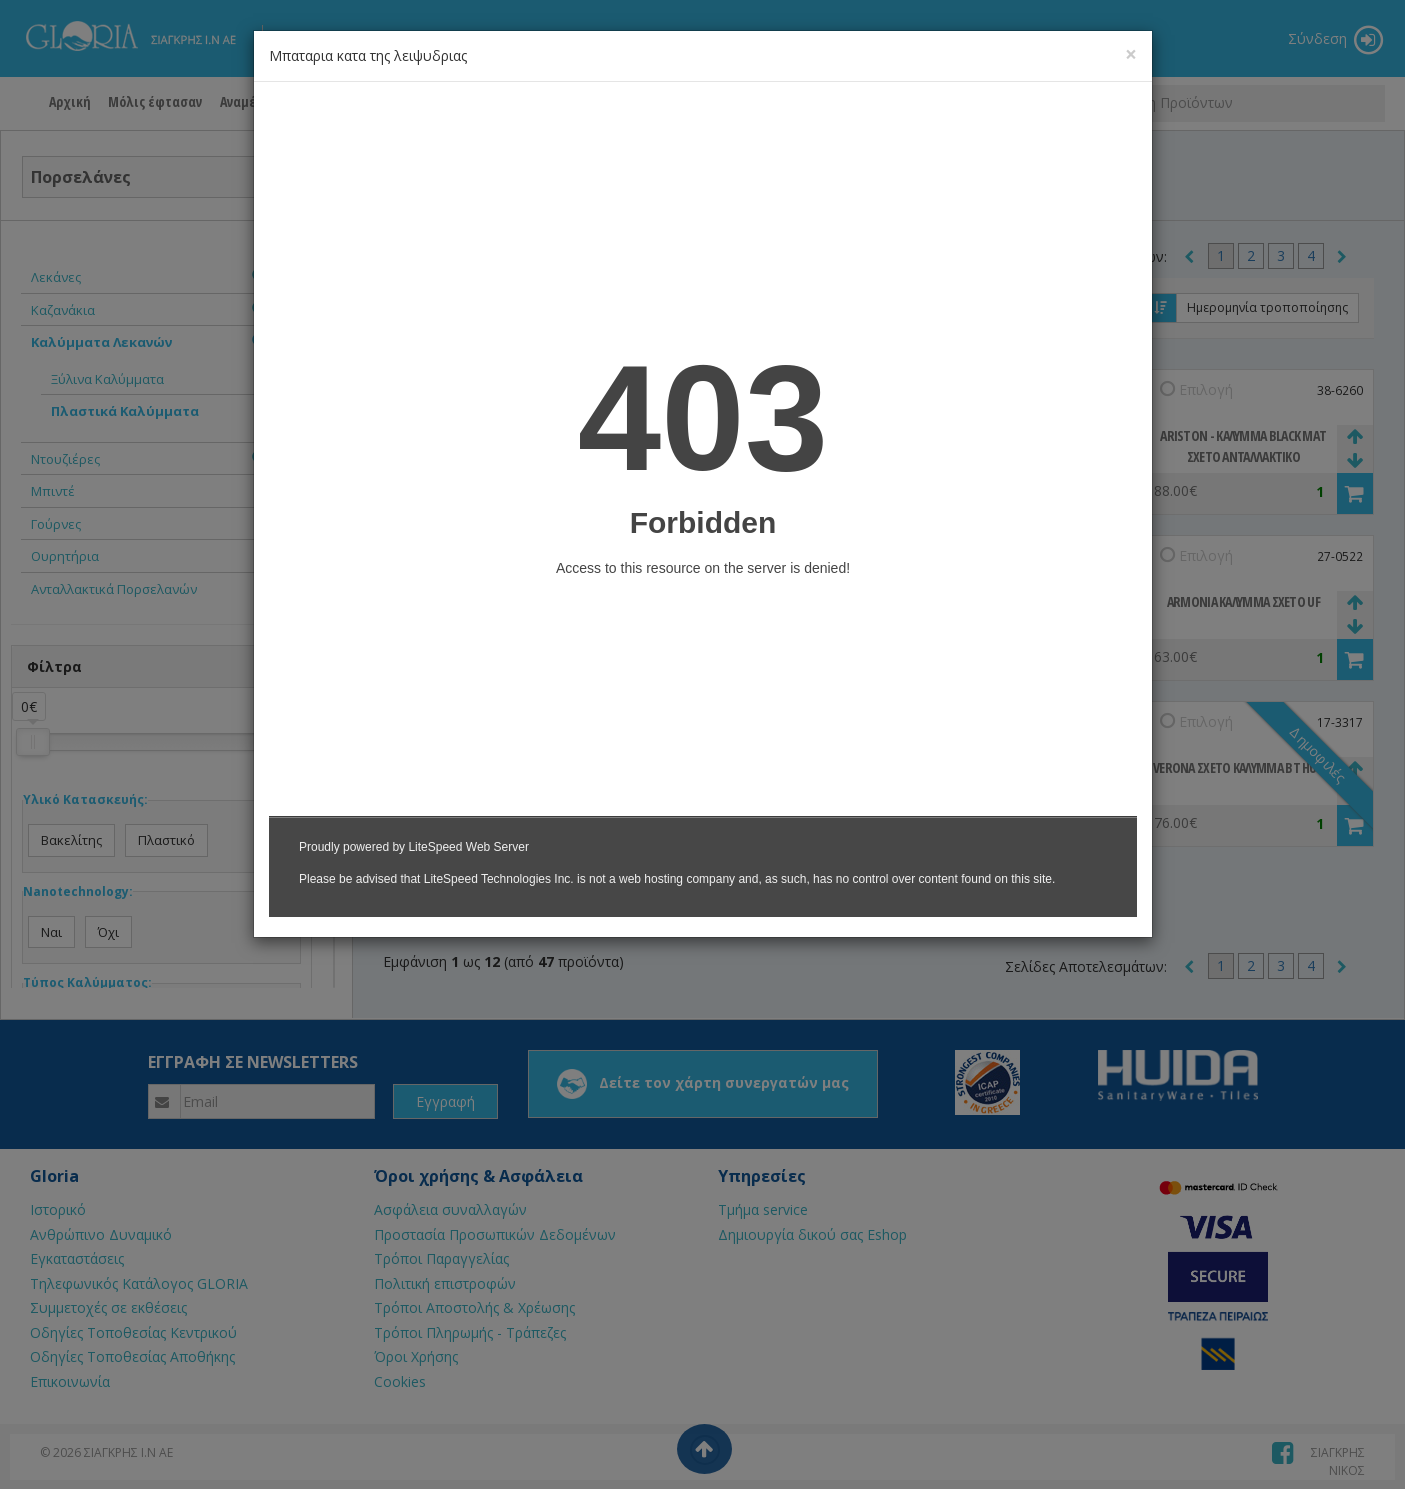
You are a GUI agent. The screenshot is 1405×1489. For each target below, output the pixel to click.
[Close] (1131, 54)
